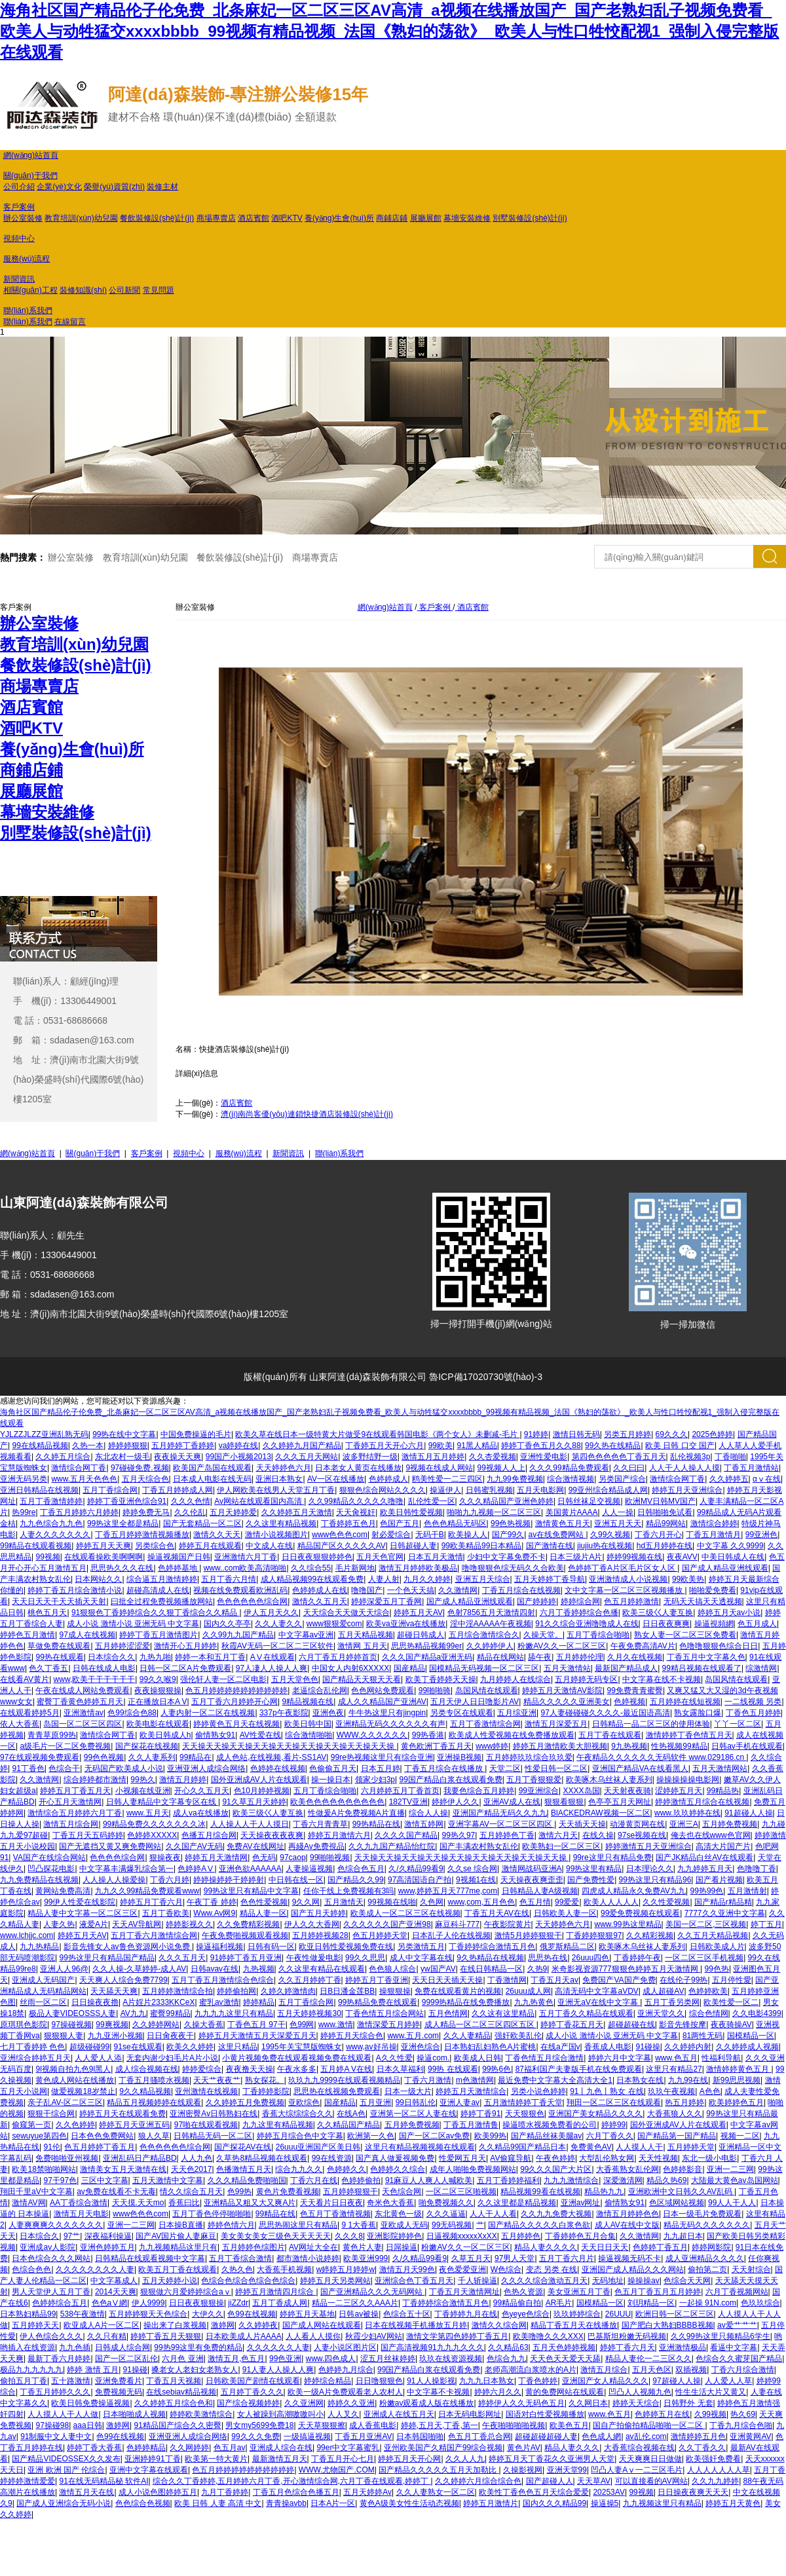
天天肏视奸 (355, 1512)
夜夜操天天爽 (177, 1456)
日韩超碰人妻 (413, 1545)
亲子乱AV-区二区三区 (65, 2102)
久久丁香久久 (702, 2447)
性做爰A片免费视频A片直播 (356, 1813)
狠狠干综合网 (51, 2113)
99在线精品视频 (39, 1445)
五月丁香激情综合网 (485, 1723)
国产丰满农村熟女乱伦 (479, 1846)
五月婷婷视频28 (320, 1935)
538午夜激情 (82, 2314)
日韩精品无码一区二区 (213, 2135)
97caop (292, 1857)
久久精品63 (508, 2347)
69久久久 (672, 1434)
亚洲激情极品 (682, 2347)
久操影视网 (522, 2469)
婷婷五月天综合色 (351, 2035)
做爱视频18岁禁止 (83, 2091)
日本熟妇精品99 (28, 2314)
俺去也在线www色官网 (711, 1835)
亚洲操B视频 (459, 1757)
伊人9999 (148, 2302)
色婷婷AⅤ (196, 1868)
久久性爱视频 (666, 1902)
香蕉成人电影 (607, 2046)
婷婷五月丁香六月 (151, 1902)
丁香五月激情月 (713, 1534)
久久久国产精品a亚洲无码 (427, 1657)
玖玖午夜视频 (671, 2091)
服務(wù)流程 (26, 258)
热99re (23, 1512)
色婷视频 (629, 1701)
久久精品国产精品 (348, 2124)
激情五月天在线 (86, 2492)
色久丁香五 (48, 1668)
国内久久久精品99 (554, 2503)
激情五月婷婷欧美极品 (418, 1568)
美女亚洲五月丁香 (579, 2291)
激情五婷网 (423, 1824)
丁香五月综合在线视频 (521, 1590)
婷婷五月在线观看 (210, 1545)
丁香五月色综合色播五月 (296, 2492)
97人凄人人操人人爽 (271, 1668)
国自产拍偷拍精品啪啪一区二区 (649, 2425)
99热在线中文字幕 (124, 1434)
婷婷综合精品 (327, 2380)
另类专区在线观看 (461, 1712)
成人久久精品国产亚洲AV (382, 1701)
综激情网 (761, 1668)
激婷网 (222, 2325)
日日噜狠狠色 (379, 2380)
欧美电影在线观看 (157, 1723)
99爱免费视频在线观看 (640, 1913)
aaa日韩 (87, 2425)
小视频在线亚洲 (142, 1790)
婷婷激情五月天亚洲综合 (648, 1846)
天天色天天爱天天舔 (565, 2358)
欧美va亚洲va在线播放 (405, 1623)
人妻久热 (59, 1924)
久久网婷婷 (189, 2447)
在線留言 (70, 321)
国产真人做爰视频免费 (395, 2158)
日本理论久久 (649, 1868)
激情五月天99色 (407, 2269)
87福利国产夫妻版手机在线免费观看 (578, 2069)
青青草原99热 (51, 1735)
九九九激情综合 (571, 2180)
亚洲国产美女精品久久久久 (595, 2113)
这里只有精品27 (674, 2069)
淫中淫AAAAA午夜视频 (490, 1623)
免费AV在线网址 (255, 1846)
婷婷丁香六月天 (627, 2347)
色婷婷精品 (146, 2447)
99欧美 (440, 1445)
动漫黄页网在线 (637, 1824)
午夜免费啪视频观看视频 (245, 1935)
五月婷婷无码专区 (586, 1679)
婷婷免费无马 (146, 1512)
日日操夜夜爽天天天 (693, 2492)
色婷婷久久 (346, 2169)
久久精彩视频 (649, 1935)
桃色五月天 (47, 1612)
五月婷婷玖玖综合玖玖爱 (529, 1757)
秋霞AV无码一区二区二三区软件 (277, 1646)
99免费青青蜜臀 (635, 1690)
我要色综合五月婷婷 (478, 1790)
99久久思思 (365, 1957)
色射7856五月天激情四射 (491, 1612)
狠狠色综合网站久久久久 (382, 1490)
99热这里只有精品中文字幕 (251, 1890)
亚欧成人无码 (404, 2225)
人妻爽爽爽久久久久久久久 (56, 2225)
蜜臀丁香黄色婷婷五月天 (80, 1701)
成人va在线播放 (201, 1813)
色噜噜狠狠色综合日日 (718, 1646)
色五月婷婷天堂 (379, 1935)
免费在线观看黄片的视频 (458, 1991)
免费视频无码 (118, 2392)
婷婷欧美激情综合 (201, 2414)
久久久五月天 (182, 1957)
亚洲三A (683, 1824)
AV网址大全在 (313, 2247)
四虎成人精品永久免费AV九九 (634, 1890)
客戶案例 (19, 207)
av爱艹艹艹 (737, 2325)
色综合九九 (506, 2358)
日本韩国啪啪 (419, 2436)
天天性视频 (658, 2158)
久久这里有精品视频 (281, 1523)
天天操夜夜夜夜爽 (271, 1835)
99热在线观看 (59, 1657)
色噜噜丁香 (756, 1868)
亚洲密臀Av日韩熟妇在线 (213, 2113)
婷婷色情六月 (231, 2225)
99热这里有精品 (594, 1868)
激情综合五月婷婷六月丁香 (75, 1813)
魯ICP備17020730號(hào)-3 (485, 1377)
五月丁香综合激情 (240, 2258)
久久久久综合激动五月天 (544, 2280)
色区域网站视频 (676, 2202)
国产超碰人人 (549, 2481)
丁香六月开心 (658, 1534)
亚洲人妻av (459, 2102)
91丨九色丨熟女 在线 (607, 2091)
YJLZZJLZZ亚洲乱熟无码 (44, 1434)
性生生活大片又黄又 (710, 2392)
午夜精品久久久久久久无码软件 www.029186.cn (661, 1757)
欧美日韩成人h (165, 1735)
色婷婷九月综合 (345, 2369)
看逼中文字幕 (733, 2347)
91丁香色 (28, 1768)
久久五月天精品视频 (712, 1935)
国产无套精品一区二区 (202, 1523)
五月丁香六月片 (566, 2258)
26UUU (618, 2314)
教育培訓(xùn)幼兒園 (81, 218)
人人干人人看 (493, 2213)
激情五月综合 (603, 2369)
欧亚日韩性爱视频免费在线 (346, 1946)
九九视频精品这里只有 (178, 2247)
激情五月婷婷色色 (627, 2213)
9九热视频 (629, 1746)
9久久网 (306, 1902)
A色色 (710, 2091)
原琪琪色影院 (23, 2024)
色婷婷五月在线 (662, 2414)
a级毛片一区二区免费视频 (65, 1746)
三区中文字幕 (104, 2180)
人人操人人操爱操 (114, 1879)
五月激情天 (344, 1902)
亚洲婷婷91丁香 (152, 2458)
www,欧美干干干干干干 (95, 1679)
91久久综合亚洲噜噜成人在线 (586, 1623)
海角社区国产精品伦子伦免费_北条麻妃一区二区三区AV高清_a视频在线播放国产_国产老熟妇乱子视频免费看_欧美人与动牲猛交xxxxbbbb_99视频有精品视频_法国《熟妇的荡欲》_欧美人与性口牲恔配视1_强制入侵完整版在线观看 (389, 31)
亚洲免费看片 (118, 2380)
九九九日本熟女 (486, 2380)
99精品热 (723, 1790)
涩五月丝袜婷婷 (387, 2358)
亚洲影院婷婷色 (394, 2236)
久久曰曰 (629, 1467)
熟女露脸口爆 (697, 1712)
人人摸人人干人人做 (63, 2414)
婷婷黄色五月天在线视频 (236, 1723)
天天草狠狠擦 (321, 2425)
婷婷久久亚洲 (351, 2403)
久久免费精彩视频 (248, 1924)
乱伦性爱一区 (431, 1501)
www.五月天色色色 (84, 1479)
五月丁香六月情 (228, 1579)
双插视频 (691, 2369)
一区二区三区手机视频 (704, 1957)
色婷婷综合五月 (59, 2302)
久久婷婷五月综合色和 (173, 2403)
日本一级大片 (408, 2091)
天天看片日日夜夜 (331, 2202)
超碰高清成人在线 (157, 1590)
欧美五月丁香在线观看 (177, 2269)
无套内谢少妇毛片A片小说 (172, 2058)
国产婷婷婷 (536, 1601)
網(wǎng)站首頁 (30, 155)
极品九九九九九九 (31, 2369)
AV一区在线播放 (335, 1479)
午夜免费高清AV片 (642, 1646)
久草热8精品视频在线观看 (261, 2158)
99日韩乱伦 (416, 2102)
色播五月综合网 (208, 1835)
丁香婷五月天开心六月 (384, 1445)
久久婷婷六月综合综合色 (478, 2481)
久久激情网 (457, 1590)
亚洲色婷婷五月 (107, 2247)
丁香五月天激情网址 (464, 2291)
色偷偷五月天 (332, 1768)
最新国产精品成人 (626, 1668)
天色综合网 (401, 2191)
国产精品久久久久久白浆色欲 (539, 2225)
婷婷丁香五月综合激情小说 (75, 1590)
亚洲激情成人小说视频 (628, 1579)
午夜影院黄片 (507, 1924)
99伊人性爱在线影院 (79, 1902)
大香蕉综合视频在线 (639, 2447)
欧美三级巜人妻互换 (657, 1612)
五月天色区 (651, 2369)
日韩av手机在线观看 (747, 1746)
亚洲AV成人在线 (511, 1801)
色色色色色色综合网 (252, 1601)
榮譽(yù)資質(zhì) (114, 186)
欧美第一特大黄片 (216, 2458)
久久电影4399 (756, 2013)
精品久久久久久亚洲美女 (566, 1701)
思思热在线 (547, 1957)
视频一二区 (740, 2135)
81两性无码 (702, 2035)
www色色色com (339, 1534)
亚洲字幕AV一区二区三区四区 (501, 1824)
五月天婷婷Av (367, 2492)
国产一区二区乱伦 (126, 2358)
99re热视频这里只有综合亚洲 (382, 1757)
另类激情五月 (421, 1946)
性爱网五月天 (462, 2158)
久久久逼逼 (446, 2213)
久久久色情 (190, 1501)
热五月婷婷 (684, 2102)
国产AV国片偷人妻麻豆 (176, 2236)
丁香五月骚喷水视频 (154, 2080)
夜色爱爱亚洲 (462, 2269)
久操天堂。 (543, 1634)
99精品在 (195, 1757)
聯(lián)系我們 (27, 310)
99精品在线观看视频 (35, 1545)
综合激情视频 (570, 1479)
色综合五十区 (406, 2314)
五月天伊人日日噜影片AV (474, 1701)
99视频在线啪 (391, 1902)
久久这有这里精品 (503, 2013)
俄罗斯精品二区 (567, 1946)
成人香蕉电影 (372, 2425)
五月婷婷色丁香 (506, 1835)
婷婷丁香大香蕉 (94, 2447)
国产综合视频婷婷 (248, 2403)
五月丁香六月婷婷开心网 (234, 1701)
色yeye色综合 (526, 2314)
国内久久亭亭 (227, 1623)
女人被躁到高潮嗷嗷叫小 (280, 2414)
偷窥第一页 (31, 2124)
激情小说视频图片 (276, 1534)
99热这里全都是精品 (123, 1523)
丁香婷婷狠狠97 (594, 1935)
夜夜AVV (682, 1556)
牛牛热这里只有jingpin (387, 1712)
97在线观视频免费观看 (39, 1757)
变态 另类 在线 (552, 2269)
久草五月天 (471, 2258)
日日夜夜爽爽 (666, 1623)
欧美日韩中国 (307, 1723)
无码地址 (608, 2280)
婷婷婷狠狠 (127, 1445)
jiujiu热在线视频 (604, 1545)
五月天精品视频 (365, 1634)
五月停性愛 (731, 1980)
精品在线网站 (500, 1657)
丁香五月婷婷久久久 (55, 2392)
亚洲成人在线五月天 (399, 2414)
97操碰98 (52, 2425)
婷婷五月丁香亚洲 (376, 1980)
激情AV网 (28, 2202)
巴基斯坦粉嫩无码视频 (627, 2336)
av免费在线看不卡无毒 (116, 2191)
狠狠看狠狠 (564, 1801)
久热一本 (87, 1445)
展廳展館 (425, 218)
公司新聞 (124, 290)
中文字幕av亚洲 (306, 1634)
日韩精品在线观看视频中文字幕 (150, 2258)
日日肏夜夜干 (170, 2035)
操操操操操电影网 (687, 1779)
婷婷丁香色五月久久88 (540, 1445)
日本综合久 (39, 2236)
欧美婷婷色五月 (736, 2102)
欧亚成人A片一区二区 (102, 2325)
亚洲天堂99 (567, 2469)
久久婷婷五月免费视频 (245, 2102)
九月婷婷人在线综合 (515, 1679)
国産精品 (409, 1668)
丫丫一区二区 (737, 1723)
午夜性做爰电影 (313, 1957)
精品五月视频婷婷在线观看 (154, 2102)
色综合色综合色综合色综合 (248, 2280)
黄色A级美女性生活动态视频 (409, 2503)
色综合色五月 (360, 1868)
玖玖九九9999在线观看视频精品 (344, 2080)
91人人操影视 (431, 2380)
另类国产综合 (622, 1479)
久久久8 (349, 2236)
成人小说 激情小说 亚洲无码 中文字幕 (133, 1623)
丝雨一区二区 (43, 2002)
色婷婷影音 (682, 2169)
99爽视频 (112, 2024)
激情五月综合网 (70, 1824)
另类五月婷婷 (627, 1434)
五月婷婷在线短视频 (685, 1701)
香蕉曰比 (184, 2202)
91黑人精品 (476, 1445)
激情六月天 (558, 1835)
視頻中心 (19, 238)
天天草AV (593, 2481)
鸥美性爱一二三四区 (447, 1479)
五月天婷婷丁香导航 (549, 1579)
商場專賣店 (216, 218)
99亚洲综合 (539, 1790)
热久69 (742, 2414)
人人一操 (617, 1512)
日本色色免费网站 (102, 2135)
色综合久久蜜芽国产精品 (739, 2358)
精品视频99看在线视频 (540, 2191)
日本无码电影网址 (469, 2414)
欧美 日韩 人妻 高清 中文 (217, 2503)
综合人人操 (428, 1813)
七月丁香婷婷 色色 (32, 2046)
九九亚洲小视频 (115, 2035)
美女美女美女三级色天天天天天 (276, 2236)
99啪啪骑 (435, 1690)
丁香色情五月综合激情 (544, 2058)
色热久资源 (523, 2291)
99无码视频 (452, 2225)
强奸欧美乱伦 (518, 2035)
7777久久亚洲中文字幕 (724, 1913)
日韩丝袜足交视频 (588, 1501)
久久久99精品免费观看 (568, 1467)
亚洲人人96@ (64, 1968)
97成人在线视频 (87, 1634)
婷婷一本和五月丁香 (210, 1657)
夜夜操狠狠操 (157, 1690)
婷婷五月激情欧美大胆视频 (560, 1746)
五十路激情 (70, 2380)
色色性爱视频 (264, 1902)
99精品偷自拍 (517, 2302)
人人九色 (196, 2158)
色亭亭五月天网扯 (619, 1801)
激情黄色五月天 (562, 1523)
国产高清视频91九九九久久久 (432, 2347)
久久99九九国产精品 (238, 1634)
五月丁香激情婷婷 (51, 1501)
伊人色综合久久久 (51, 2336)
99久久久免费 (255, 2436)
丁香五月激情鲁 (470, 2124)
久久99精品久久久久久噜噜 (356, 1501)
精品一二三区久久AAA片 (355, 2302)
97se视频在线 (642, 1835)
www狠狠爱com (334, 1623)
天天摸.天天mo (138, 2202)
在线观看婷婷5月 (30, 1712)
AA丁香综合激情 (78, 2202)
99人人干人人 (732, 2202)
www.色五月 (676, 2058)
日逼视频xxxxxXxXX (461, 2236)
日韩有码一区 (271, 1946)
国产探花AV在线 (242, 2147)
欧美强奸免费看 (713, 2458)
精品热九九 (604, 2191)
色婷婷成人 (388, 1479)
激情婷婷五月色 (698, 2436)
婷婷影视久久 (189, 1924)
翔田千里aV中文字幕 (36, 2191)
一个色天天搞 (410, 1590)
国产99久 (508, 1534)
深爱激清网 (623, 2180)
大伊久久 (207, 2314)
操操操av (643, 2280)
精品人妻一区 (263, 1913)
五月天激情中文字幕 (167, 2180)
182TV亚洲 (408, 1801)
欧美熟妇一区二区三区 (561, 1846)
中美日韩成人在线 (733, 1556)
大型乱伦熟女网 (606, 2158)
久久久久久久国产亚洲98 (386, 1924)
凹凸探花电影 (51, 1868)
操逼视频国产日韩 (178, 1556)
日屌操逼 (401, 2247)
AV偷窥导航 (510, 2158)
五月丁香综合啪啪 (598, 1634)
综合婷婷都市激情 (95, 1779)
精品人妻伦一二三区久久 (648, 2358)
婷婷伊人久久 (455, 1801)
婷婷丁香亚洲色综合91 (126, 1501)
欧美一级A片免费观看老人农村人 (345, 2392)
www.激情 (335, 2024)
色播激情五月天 (243, 2169)
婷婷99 (613, 2124)
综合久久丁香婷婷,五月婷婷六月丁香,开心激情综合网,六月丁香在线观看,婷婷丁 (292, 2481)
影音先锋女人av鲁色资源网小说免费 (128, 1946)
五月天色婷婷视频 (564, 2347)
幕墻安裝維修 (467, 218)
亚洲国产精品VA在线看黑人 (640, 1768)
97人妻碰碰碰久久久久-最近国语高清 (605, 1712)
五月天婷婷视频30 (309, 2013)
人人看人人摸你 (313, 2336)
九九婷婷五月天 (704, 1868)
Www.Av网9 (214, 1913)
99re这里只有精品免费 (612, 1857)
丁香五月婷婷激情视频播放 (142, 1534)
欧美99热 (490, 2135)
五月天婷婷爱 (233, 1512)
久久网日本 (588, 2403)
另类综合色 (154, 1545)
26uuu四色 (590, 1957)
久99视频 (710, 2414)
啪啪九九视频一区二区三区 (494, 1512)
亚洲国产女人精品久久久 (605, 2380)
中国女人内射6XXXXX (351, 1668)
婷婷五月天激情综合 (471, 2091)
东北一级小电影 (709, 2158)
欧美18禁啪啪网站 (43, 2169)
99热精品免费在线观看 (377, 2002)
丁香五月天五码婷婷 (87, 1835)
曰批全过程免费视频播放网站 (162, 1601)
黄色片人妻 (362, 2247)
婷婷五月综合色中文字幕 (300, 2135)
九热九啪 (155, 1657)
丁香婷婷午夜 (637, 1957)
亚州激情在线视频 (206, 2091)
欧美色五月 (569, 2425)
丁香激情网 (507, 1980)
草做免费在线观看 (59, 1646)
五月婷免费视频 (729, 1824)
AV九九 (133, 2013)
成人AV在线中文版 (627, 2225)
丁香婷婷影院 (266, 2091)
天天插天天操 (582, 1824)
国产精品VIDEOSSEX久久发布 (66, 2458)
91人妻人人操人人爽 (278, 2369)
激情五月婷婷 (182, 1779)
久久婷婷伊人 (490, 1646)
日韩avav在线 (214, 1968)
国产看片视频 (719, 1879)
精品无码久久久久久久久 (707, 2225)
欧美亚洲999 (365, 2258)
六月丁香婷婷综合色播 (579, 1612)
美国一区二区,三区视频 (705, 1924)
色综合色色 (31, 2269)
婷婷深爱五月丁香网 (386, 1601)
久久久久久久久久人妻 (95, 2269)
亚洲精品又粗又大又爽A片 (249, 2202)
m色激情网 (475, 2080)
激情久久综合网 (499, 2325)
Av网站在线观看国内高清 (259, 1501)
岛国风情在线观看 (736, 1679)
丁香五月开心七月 (342, 2458)
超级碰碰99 (89, 2046)
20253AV (609, 2492)
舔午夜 (540, 1657)
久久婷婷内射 (687, 2046)
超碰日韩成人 (420, 1634)
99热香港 (428, 1735)
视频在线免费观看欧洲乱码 (240, 1590)
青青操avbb (286, 2503)
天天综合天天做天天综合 (346, 1612)
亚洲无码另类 (23, 1479)
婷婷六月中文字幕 (619, 2058)
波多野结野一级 (370, 1456)
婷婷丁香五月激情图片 (158, 1634)
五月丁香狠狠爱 (533, 1779)
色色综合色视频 (142, 2503)
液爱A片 (93, 1924)
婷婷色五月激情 (27, 1634)
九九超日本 (683, 2236)
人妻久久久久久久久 (55, 1534)
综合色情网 (708, 2013)
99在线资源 (332, 2158)
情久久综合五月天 (191, 2191)
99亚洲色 (761, 1534)
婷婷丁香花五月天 (571, 2024)
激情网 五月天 (361, 1646)
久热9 (537, 1968)
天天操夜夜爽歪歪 (531, 1879)
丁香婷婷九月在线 (465, 2314)
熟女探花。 (264, 2080)
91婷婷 (536, 1434)
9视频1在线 (476, 1879)
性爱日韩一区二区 (556, 1768)
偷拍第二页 (707, 2269)
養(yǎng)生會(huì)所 (339, 218)
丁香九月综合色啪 (740, 2425)
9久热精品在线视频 (490, 1957)
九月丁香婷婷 (224, 2492)
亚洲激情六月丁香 (245, 1556)
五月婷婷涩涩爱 (122, 1646)
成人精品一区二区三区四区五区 (480, 2024)
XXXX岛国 (581, 1790)
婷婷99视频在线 (634, 1556)
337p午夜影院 (284, 1712)
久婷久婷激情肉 (288, 1991)
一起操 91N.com (707, 2302)
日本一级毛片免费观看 (702, 2213)
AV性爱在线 (260, 1735)
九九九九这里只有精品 (234, 2013)
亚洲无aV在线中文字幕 (598, 2002)
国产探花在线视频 (146, 1746)
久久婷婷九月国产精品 (302, 1445)
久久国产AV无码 (194, 1846)
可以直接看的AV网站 (651, 2481)
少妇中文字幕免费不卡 (506, 1556)
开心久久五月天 (201, 1790)
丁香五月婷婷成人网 (177, 1490)
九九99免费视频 (514, 1479)
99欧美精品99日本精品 (481, 1545)
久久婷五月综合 (62, 1456)
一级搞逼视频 (307, 2436)
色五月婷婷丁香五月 (99, 2147)
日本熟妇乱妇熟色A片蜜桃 (490, 2046)
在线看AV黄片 (24, 1679)
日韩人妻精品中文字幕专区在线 (162, 1801)
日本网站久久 (98, 1579)
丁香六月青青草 (320, 1824)
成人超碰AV (663, 1991)
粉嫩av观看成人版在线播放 (426, 2403)
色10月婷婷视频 (262, 1790)
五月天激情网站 (719, 1768)
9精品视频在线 (308, 1701)
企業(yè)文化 (59, 186)
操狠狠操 (395, 1991)
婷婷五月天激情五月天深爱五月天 (257, 2035)
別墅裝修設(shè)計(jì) (530, 218)
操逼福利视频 (219, 1946)
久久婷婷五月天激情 (296, 1512)
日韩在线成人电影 (104, 1668)
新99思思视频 (736, 2080)
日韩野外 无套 (688, 2403)
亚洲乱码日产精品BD (140, 2158)
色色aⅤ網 (110, 2302)
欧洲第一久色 (370, 2135)
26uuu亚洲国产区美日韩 (318, 2147)
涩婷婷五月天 (678, 1790)
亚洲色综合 (420, 2046)
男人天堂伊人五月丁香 (51, 2291)
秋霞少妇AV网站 (373, 2336)
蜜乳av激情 (219, 2002)
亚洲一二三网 (730, 2169)
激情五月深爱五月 (556, 1723)
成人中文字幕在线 (421, 1957)
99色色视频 (104, 1757)
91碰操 (647, 2046)
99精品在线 (275, 2213)
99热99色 (707, 1890)
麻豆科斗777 (457, 1924)
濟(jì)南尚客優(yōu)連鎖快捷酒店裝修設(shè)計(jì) (307, 1114)
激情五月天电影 (81, 2213)
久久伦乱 (190, 1512)
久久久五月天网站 (306, 1456)
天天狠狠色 (524, 2113)
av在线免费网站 (557, 1534)
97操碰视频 (71, 2024)
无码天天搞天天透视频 (703, 1601)
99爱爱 (567, 1902)
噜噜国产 (367, 1590)
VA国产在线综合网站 (49, 1857)
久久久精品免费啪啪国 (247, 2180)
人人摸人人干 (639, 2147)
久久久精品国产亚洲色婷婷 (506, 1501)
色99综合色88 (132, 1712)
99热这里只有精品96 (655, 1879)
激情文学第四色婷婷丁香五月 (457, 2336)
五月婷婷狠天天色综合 (148, 2314)
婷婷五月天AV (418, 1612)
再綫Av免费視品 (316, 1846)
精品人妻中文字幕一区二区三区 (83, 1913)
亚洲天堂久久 (660, 2013)
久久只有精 (106, 2336)
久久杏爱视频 (492, 1456)
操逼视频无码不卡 (629, 2258)
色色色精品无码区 (455, 1523)
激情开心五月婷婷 (185, 1646)
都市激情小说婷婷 (307, 2258)
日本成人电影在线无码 (212, 1479)
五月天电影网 (540, 1490)
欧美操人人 (467, 1534)
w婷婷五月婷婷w (345, 2269)
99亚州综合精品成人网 (608, 1490)
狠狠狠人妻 (63, 2035)
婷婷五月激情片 (490, 2503)
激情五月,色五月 (236, 2358)
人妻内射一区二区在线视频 (207, 1712)
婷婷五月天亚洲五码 (134, 2124)
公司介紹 (19, 186)
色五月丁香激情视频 (335, 2213)
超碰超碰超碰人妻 (546, 2436)
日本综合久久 (111, 1657)
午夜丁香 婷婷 (211, 1902)
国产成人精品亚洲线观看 (725, 1568)
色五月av (230, 2447)
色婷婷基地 (178, 1568)
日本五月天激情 (435, 1556)
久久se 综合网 (472, 1868)
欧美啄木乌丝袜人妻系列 (609, 1779)
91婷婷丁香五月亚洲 (246, 1957)
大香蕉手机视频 (284, 2269)
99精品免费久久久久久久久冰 (154, 1824)
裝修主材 (162, 186)
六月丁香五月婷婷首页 (338, 1657)
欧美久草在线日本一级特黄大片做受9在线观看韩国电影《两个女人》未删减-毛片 (377, 1434)
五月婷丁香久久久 (252, 2392)
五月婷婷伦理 (579, 1657)
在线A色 (351, 2113)
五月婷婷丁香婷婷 (182, 1445)
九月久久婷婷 (427, 1579)
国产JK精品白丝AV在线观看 (704, 1857)
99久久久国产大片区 (555, 2169)
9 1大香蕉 (358, 2225)
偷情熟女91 (215, 1735)
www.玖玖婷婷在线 (687, 1813)
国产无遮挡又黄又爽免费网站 (110, 1846)
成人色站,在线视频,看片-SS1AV (271, 1757)
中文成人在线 (269, 1545)
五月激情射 (747, 1890)
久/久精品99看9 (415, 1868)
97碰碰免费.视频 (140, 1467)
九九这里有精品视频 (277, 2124)
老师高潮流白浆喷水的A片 (530, 2369)
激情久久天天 (216, 1534)
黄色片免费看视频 (287, 2191)
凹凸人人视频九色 (639, 2392)
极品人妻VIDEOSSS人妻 (72, 2013)
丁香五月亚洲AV (363, 2436)
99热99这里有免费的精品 (198, 2347)
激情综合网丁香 (78, 1467)
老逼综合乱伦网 (319, 1690)
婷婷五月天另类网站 (335, 2280)
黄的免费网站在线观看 (564, 2392)
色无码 (264, 1857)
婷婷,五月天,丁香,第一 (439, 2425)
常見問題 (158, 290)
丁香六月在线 (313, 2180)
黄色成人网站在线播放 (74, 2080)
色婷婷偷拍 (361, 2180)
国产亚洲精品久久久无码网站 (372, 2291)
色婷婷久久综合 (397, 2169)
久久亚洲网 (304, 2403)
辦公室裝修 (23, 218)
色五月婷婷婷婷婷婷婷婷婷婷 (236, 1690)
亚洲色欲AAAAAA (250, 1868)
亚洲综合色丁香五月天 (414, 2280)
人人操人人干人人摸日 (249, 1824)
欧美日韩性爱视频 (411, 1512)
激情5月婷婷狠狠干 (528, 1935)
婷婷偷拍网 (236, 1991)
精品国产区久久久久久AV (341, 1545)
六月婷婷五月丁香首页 (400, 1790)
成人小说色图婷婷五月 (158, 2492)
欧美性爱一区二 (730, 2002)
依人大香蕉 (19, 1723)
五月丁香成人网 (279, 2302)
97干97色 (60, 2180)
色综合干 (64, 1768)
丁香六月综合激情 (742, 2369)
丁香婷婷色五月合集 (580, 2236)
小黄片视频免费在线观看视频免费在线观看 (296, 2058)
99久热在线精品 (613, 1445)
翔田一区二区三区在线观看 (614, 2102)
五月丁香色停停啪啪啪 (211, 2213)
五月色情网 (448, 2013)
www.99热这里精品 (628, 1924)
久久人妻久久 (278, 1623)
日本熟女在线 (640, 2080)
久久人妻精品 (467, 2035)
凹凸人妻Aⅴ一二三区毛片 (637, 2469)
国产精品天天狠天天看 (361, 1679)
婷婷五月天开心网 (409, 2458)
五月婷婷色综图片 (253, 2247)
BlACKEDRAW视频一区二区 (600, 1813)
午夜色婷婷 (555, 2158)
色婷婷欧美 (708, 1991)
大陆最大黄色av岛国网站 (734, 2180)
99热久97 (459, 1835)
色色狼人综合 (392, 1968)
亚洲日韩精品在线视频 (39, 1490)
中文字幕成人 (114, 2280)
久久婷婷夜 (258, 2325)
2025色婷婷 (712, 1434)
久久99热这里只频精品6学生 (720, 2336)
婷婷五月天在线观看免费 (122, 2113)
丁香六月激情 (427, 2080)
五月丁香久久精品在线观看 (586, 2013)
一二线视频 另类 (752, 1701)
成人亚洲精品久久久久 (704, 2258)
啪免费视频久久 (446, 2202)
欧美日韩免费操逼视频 (90, 2403)
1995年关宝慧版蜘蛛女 (301, 2046)
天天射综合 (751, 2269)
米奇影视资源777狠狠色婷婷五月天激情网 (626, 1968)
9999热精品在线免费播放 (466, 2002)
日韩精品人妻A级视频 (540, 1890)
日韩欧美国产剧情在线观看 (253, 2380)
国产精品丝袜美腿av (546, 2135)
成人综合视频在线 (146, 2069)
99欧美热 (688, 1579)
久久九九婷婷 (715, 2481)
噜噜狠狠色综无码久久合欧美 (513, 1568)
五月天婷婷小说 (169, 2280)
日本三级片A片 (576, 1556)
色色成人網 (601, 2436)
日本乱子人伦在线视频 (451, 1935)
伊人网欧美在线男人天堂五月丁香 (276, 1490)
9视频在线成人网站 (439, 1467)
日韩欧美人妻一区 (565, 1913)
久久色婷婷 (75, 2124)
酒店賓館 (253, 218)
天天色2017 (191, 2169)
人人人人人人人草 (718, 2469)
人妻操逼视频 (309, 1868)
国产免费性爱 (590, 1879)
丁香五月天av (554, 1980)
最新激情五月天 (279, 2458)
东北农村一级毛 (122, 1456)
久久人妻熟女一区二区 (435, 2492)
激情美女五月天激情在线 (123, 2169)
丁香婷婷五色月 (348, 1523)
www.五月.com (413, 2035)
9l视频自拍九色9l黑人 (73, 2069)
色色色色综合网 (117, 1857)
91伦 (51, 2147)
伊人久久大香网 (311, 1924)
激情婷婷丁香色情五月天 (689, 1735)
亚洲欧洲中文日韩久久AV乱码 (681, 2191)
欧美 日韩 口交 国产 (680, 1445)
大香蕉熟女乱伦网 (627, 2169)
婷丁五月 (766, 1924)
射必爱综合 (391, 1534)
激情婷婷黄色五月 (738, 2069)
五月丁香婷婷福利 (508, 2180)
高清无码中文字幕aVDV (596, 1991)
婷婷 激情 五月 (93, 2369)
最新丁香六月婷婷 (59, 2358)
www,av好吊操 (371, 2046)
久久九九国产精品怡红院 (391, 1846)
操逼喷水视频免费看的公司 (549, 2124)
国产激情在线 (549, 1545)
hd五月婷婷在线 (664, 1545)
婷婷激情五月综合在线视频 (702, 1801)
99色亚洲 (285, 2358)
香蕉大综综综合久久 (297, 2113)
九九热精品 (39, 1946)
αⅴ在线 (767, 1479)
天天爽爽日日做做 (650, 2458)
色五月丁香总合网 (479, 2436)
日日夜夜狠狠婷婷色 (317, 1556)
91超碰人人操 (748, 1813)
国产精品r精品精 (723, 1902)
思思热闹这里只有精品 (298, 2225)
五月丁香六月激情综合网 (154, 1935)
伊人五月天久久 (271, 1612)
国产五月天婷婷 (318, 1913)
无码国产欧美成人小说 (123, 1768)
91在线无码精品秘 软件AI (103, 2481)
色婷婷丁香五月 (660, 2247)
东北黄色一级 (398, 2213)
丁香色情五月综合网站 (384, 2013)
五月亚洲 (375, 2102)
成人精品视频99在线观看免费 (312, 1579)
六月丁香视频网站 (736, 2291)
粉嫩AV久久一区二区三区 (561, 1646)
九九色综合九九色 (51, 1523)
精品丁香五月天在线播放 (574, 2325)
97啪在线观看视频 (206, 2124)
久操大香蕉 (203, 2024)
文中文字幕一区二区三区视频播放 (624, 1590)
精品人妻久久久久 (545, 2247)
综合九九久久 (298, 2169)
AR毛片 (559, 2302)
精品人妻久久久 (571, 2447)
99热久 (142, 1779)
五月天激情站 (567, 1668)
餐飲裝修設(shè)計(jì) (157, 218)
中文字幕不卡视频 (438, 2392)
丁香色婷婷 (537, 2380)
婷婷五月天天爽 (103, 1545)
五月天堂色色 (294, 1679)
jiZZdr (238, 2302)
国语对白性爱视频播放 (545, 2414)
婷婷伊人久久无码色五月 (521, 2403)
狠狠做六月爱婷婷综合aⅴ (185, 2291)
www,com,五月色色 (481, 1902)
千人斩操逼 (477, 2280)
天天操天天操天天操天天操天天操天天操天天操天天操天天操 (289, 1746)
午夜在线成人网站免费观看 (82, 1690)
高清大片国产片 (723, 1846)
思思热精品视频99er (426, 1646)
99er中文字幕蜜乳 (347, 2447)
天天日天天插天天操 (447, 1980)
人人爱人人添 (98, 2058)
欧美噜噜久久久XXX (548, 2336)
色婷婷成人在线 (319, 1590)
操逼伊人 (445, 1490)
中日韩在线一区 (296, 1879)
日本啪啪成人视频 (134, 2414)
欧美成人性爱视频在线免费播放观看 (511, 1735)
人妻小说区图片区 (345, 2347)
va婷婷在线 (239, 1445)
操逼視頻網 (714, 1623)
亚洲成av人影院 (47, 2247)
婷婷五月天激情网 (216, 1857)
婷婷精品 (258, 2002)
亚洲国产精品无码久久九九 (500, 1813)
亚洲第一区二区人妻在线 (413, 2113)
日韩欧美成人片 (717, 1946)
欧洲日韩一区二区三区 (674, 2314)
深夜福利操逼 (108, 2236)
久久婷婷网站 (155, 2024)
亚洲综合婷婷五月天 (35, 2058)
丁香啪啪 (730, 1456)
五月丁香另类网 (672, 2002)
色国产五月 (399, 1523)
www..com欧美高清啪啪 (245, 1568)
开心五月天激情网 (70, 1801)
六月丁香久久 (609, 2135)
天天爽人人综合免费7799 (123, 1980)
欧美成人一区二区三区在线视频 (405, 1913)
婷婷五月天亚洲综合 (687, 1490)
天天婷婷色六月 (283, 1467)
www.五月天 (147, 1813)
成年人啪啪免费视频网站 (473, 2169)
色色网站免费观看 (382, 1690)
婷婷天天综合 (636, 2403)
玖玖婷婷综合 (577, 2314)
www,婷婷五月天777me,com (447, 1890)
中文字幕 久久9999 (730, 1545)
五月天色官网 (379, 1556)
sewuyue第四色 (39, 2135)
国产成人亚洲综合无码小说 (63, 2503)
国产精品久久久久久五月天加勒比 (438, 2469)
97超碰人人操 (676, 2380)
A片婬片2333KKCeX (158, 2002)
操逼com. (433, 2058)
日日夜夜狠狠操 (196, 2302)
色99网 (302, 2024)
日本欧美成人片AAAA (244, 2336)
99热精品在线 (376, 1824)
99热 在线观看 (453, 2069)
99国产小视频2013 (238, 1456)
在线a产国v (560, 2046)
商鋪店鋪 (391, 218)
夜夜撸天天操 (249, 2069)
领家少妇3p (375, 1779)
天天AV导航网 (136, 1924)
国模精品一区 (750, 2035)
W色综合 (506, 2269)
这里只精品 (237, 2046)
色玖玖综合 (760, 2302)
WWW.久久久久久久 (372, 1735)
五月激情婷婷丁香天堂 (523, 2102)
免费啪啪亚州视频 (66, 2158)
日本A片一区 (332, 2503)
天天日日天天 (604, 2247)
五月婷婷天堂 (691, 2147)
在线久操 (598, 1835)
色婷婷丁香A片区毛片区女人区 (622, 1568)
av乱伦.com (646, 2436)
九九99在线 (688, 2080)
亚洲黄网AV (750, 2436)
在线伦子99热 (683, 1980)
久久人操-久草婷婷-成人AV (139, 1968)
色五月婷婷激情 (631, 1601)
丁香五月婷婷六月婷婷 (79, 1512)
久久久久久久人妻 (278, 2347)
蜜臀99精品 (170, 2013)
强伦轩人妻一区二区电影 (223, 1679)
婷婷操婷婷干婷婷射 (228, 1879)
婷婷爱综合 (201, 2069)
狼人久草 (154, 2135)
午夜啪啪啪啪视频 (513, 2425)
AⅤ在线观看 (272, 1657)
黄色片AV (523, 2447)
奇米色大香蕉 (390, 2202)
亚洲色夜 (328, 1712)
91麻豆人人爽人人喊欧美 (428, 2180)
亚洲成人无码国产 (43, 1980)
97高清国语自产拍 (419, 1879)
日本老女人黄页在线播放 (358, 1467)
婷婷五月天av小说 (729, 1612)
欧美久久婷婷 (190, 2046)
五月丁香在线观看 (609, 1735)
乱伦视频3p (690, 1456)
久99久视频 (610, 1534)
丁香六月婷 (169, 1879)
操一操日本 (330, 1779)
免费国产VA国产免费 (618, 1980)
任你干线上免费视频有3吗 (348, 1890)
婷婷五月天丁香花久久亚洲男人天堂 (551, 2458)
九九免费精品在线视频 (39, 1879)
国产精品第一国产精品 (676, 2135)
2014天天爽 (115, 2291)
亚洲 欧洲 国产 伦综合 (66, 2469)
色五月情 (535, 1902)
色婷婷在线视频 (277, 1768)
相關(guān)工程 (30, 290)
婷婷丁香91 (480, 2113)
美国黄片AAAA (572, 1512)
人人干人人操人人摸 (684, 1467)
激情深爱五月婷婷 (388, 2024)
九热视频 (258, 1968)
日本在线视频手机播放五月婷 (416, 2325)
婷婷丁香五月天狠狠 (165, 2336)
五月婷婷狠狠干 (350, 2191)
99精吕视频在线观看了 (701, 1668)
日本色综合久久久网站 (51, 2258)
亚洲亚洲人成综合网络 (206, 1768)
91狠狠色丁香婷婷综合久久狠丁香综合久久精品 (155, 1612)
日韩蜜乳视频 (489, 1490)
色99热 (239, 2191)
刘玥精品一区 (651, 2302)
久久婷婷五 (729, 1479)
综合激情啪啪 (308, 1735)
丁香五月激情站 (751, 1467)
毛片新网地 (355, 1568)
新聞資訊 (19, 279)
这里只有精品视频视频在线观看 (420, 2147)
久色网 (431, 1902)
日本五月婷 (380, 1768)
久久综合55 (311, 1568)
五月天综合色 (145, 1479)
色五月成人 (757, 1623)
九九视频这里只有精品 (662, 2503)
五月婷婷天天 (35, 2325)
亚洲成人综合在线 (281, 2447)
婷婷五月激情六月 (339, 1835)
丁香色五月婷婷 (753, 1712)
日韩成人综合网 (122, 2347)
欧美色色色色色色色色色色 (337, 1801)
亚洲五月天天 (617, 1523)
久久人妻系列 (152, 1757)
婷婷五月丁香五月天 (75, 1790)
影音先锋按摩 (682, 2024)
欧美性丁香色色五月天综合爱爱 (534, 2492)
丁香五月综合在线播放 (444, 1768)
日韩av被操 (359, 2314)
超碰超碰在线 (631, 2024)
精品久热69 (666, 2180)
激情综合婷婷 (714, 1523)
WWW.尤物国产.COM (337, 2469)
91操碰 (135, 2369)
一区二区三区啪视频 (461, 2191)
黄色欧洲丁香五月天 (436, 1746)
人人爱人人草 (728, 2380)
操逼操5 (605, 2503)
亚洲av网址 (581, 2202)
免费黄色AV (591, 2147)
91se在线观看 (138, 2046)
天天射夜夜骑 (627, 1790)
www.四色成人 (331, 2358)
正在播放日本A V (157, 1701)
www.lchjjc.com (26, 1935)
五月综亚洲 (516, 1712)
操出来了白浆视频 (174, 2325)
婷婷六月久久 (497, 2392)
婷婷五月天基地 (307, 2314)
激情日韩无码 (576, 1434)
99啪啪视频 (330, 1857)
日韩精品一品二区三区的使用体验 (651, 1723)
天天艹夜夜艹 (216, 2080)
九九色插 (74, 2347)
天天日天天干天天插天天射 (59, 1601)
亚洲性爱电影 (543, 1456)
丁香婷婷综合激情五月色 (492, 1946)
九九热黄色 (533, 2002)
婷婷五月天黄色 (732, 2503)
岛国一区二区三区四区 (82, 1723)
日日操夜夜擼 (95, 2002)
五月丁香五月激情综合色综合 (223, 1980)
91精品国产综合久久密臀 (177, 2425)
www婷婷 (492, 1746)
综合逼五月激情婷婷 (161, 1579)
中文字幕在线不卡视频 (661, 1679)
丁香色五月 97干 (256, 2024)
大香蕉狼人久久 (674, 2113)
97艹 (72, 2236)
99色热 (717, 1968)
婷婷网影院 (711, 2247)
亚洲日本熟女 (279, 1479)
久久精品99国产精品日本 (522, 2147)
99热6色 (496, 2069)
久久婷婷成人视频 (747, 2046)
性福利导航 (721, 2058)
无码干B (429, 1534)
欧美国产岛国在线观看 (212, 1467)
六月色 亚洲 (182, 2358)
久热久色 (237, 2269)
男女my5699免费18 (259, 2425)
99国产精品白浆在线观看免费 (450, 1779)
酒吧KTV (286, 218)
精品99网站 (666, 1523)
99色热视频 (511, 1523)
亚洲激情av (83, 1712)
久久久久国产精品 (406, 1835)
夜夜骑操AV (731, 2024)
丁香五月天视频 (173, 2380)
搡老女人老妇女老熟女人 (194, 2369)
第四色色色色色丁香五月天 (619, 1456)
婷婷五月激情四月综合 (275, 2291)
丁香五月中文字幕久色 (706, 1657)
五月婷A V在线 (346, 2069)
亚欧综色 (304, 2102)
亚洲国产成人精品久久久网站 (633, 2269)
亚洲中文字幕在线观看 (148, 2469)
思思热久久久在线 (121, 1568)
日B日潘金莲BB (347, 1991)
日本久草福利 (400, 2069)
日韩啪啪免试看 (664, 1512)
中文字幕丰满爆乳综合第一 (126, 1868)
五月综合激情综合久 (484, 1634)
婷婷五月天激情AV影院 (562, 1690)
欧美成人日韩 (477, 2058)
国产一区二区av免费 (434, 2135)
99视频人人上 (501, 1467)
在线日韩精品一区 (491, 1968)
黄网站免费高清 (62, 1890)
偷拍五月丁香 (23, 2380)
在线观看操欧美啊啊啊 (103, 1556)
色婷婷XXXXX (152, 1835)
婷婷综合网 (580, 1601)
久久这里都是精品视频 (516, 2202)
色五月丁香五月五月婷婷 (657, 2291)
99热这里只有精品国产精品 (106, 1957)
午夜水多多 (296, 2069)
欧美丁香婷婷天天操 (440, 1679)
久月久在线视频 (634, 1657)
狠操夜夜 (165, 1857)
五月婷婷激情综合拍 (177, 1991)
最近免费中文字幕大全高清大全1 (555, 2080)
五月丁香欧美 (165, 1913)
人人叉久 (343, 2414)
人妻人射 (384, 1579)
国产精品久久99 (355, 1879)
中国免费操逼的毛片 (195, 1434)
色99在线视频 (251, 2314)
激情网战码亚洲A (532, 1868)
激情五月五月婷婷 (433, 1456)
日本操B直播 (181, 2225)
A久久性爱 (394, 2058)
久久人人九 (465, 2458)
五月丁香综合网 (110, 1490)
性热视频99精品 (679, 1746)
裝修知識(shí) (83, 290)
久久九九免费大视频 (556, 2213)
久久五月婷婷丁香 (309, 1980)
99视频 (47, 1556)
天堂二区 (505, 1768)
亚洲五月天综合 (482, 1579)
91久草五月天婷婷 (254, 1801)
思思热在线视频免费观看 (336, 2091)
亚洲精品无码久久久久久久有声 (390, 1723)
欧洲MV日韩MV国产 (660, 1501)
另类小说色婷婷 (538, 2091)
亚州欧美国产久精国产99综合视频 (443, 2447)
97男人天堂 (514, 2258)
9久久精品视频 (145, 2091)
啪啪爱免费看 (712, 1590)
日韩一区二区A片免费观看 (185, 1668)
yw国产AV (438, 1968)
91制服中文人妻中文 (56, 2436)
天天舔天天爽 (114, 1991)
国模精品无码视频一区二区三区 (484, 1668)
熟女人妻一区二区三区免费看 (685, 1634)
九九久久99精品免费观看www (147, 1890)
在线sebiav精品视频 (181, 2392)
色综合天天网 (687, 2280)
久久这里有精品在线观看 (321, 1968)
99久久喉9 (158, 1679)
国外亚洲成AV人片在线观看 (259, 1779)
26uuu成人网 (528, 1991)
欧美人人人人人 (611, 1902)
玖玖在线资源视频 (450, 2358)
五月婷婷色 (520, 2236)
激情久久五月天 (319, 1601)
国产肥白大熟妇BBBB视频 (667, 2325)
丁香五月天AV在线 (496, 1913)
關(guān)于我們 (30, 175)
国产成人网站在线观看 (321, 2325)
